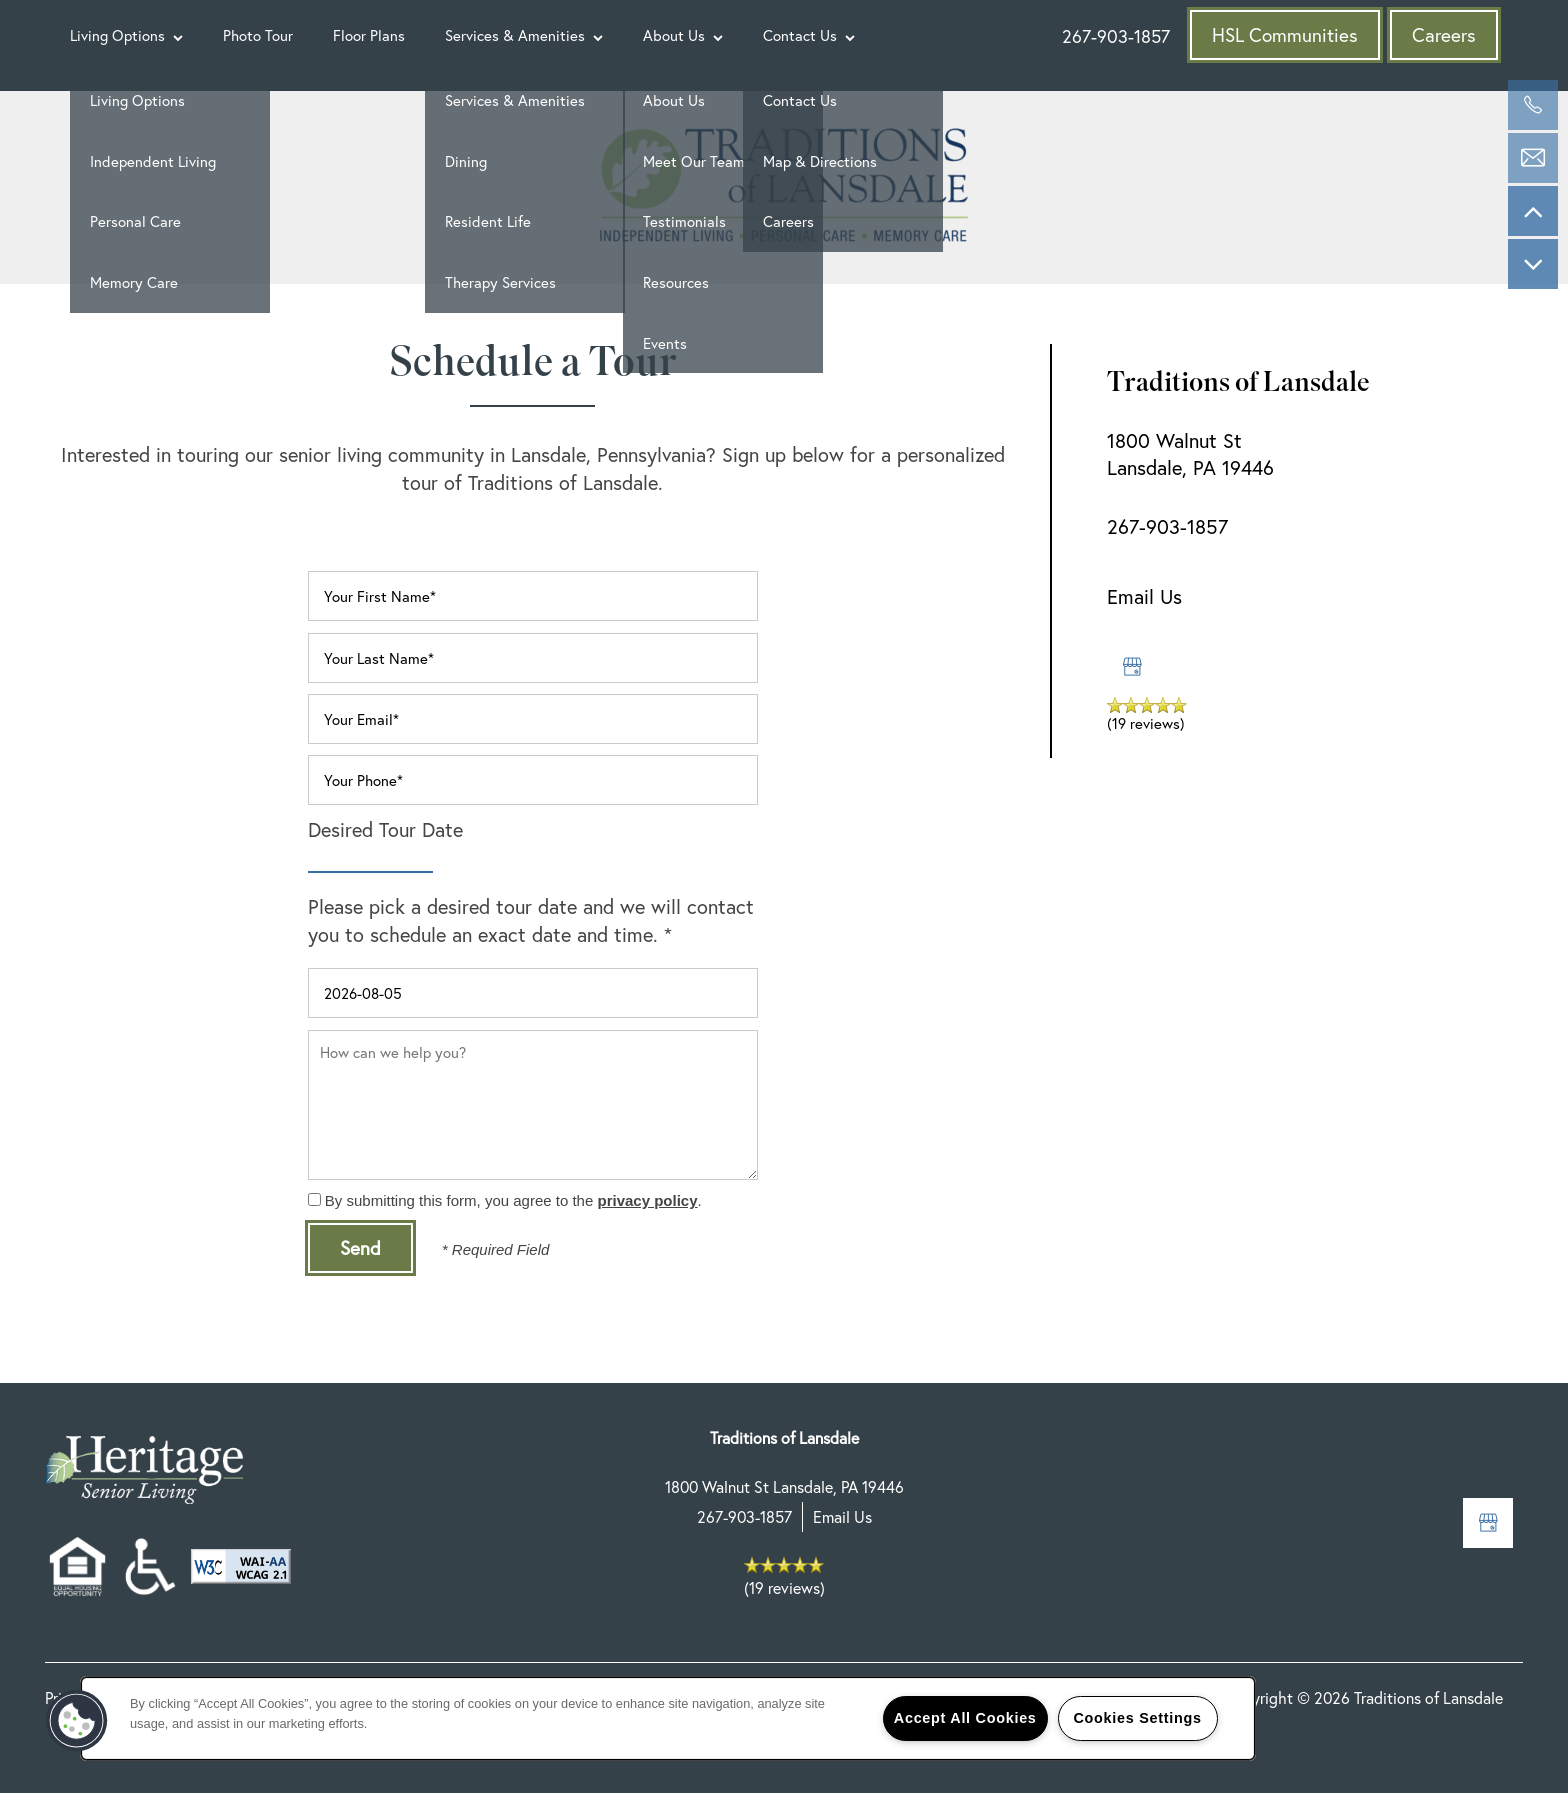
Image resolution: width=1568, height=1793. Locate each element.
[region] (668, 1718)
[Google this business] (1132, 667)
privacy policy (647, 1200)
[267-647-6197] (1533, 105)
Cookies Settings (1137, 1718)
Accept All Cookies (965, 1718)
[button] (1285, 35)
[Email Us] (1533, 158)
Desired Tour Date (385, 829)
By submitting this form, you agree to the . (513, 1200)
